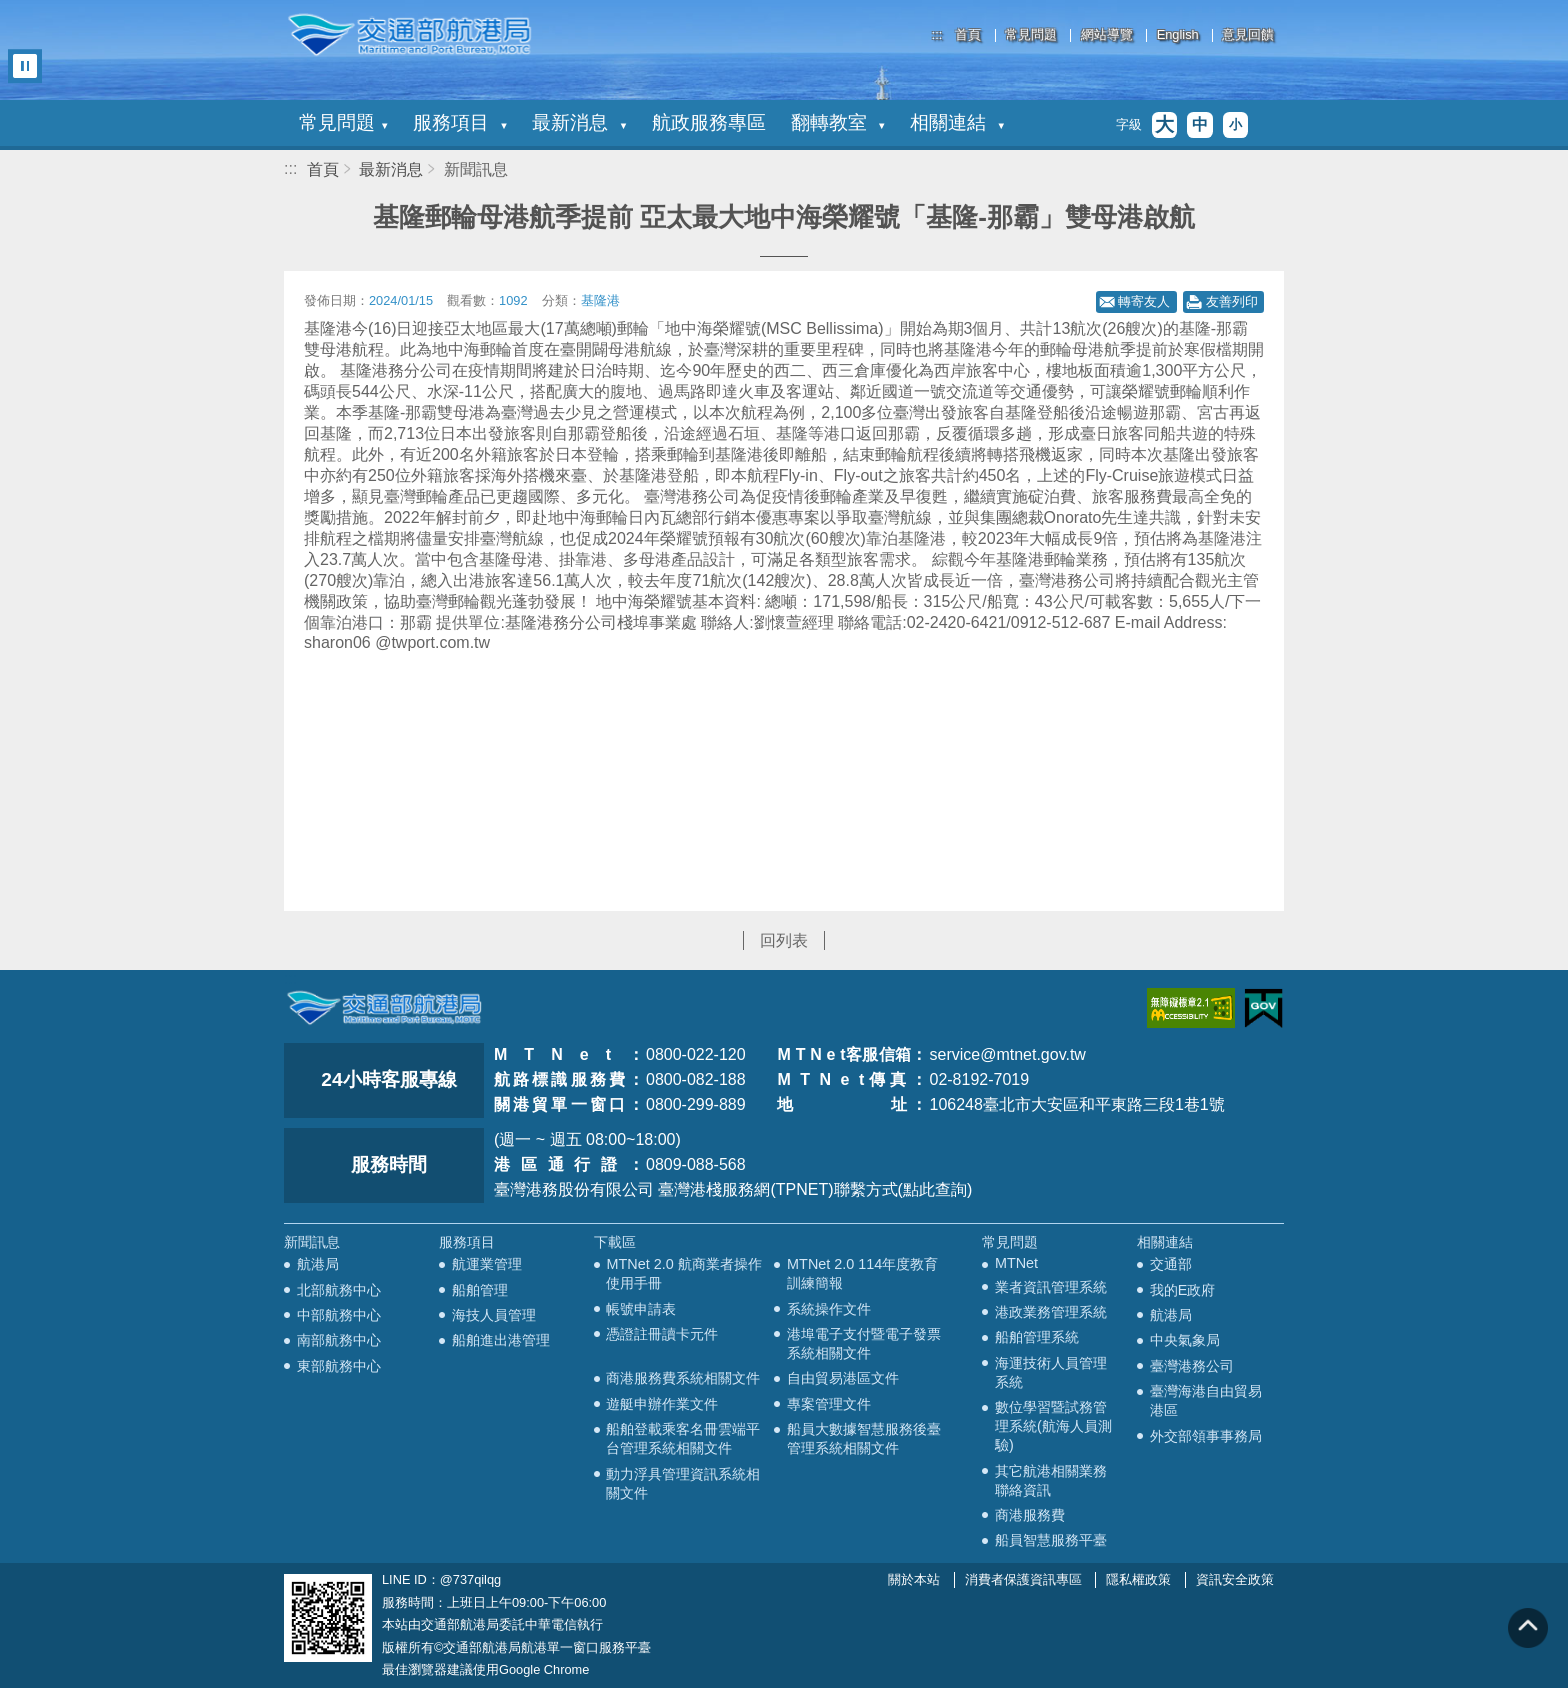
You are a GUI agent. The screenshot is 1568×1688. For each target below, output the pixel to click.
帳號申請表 (641, 1309)
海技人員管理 (494, 1315)
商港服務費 (1030, 1515)
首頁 (968, 35)
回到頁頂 (1528, 1628)
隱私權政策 (1138, 1579)
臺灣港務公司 (1192, 1366)
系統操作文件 (829, 1309)
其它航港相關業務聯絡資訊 (1051, 1480)
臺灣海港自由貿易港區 (1206, 1400)
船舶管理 (480, 1290)
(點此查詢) (935, 1189)
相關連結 (957, 122)
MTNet (1016, 1263)
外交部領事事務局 (1206, 1436)
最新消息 (579, 122)
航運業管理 (487, 1264)
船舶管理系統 (1037, 1337)
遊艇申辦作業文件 (662, 1404)
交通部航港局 (409, 35)
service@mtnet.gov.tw (1007, 1054)
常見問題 (1031, 35)
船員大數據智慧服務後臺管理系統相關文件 (864, 1438)
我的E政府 (1183, 1290)
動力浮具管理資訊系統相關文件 (683, 1483)
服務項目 (460, 122)
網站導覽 (1107, 35)
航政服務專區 (709, 122)
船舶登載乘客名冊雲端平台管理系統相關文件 (683, 1438)
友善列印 (1232, 301)
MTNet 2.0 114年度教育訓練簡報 (862, 1273)
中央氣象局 (1185, 1340)
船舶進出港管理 (501, 1340)
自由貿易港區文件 (843, 1378)
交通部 (1171, 1264)
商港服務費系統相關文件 (683, 1378)
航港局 (318, 1264)
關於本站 (914, 1579)
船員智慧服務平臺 (1051, 1540)
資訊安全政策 (1235, 1579)
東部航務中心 (339, 1366)
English (1178, 35)
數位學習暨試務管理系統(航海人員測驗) (1053, 1426)
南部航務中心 (339, 1340)
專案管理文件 (829, 1404)
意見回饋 (1248, 35)
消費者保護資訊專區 (1023, 1579)
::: (937, 34)
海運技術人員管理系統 (1051, 1372)
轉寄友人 (1144, 301)
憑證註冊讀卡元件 (662, 1334)
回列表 (784, 940)
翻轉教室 (838, 122)
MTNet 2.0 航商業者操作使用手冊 (683, 1273)
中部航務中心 (339, 1315)
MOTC (384, 1008)
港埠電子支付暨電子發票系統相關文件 (864, 1343)
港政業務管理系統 (1051, 1312)
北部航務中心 (339, 1290)
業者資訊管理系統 (1051, 1287)
